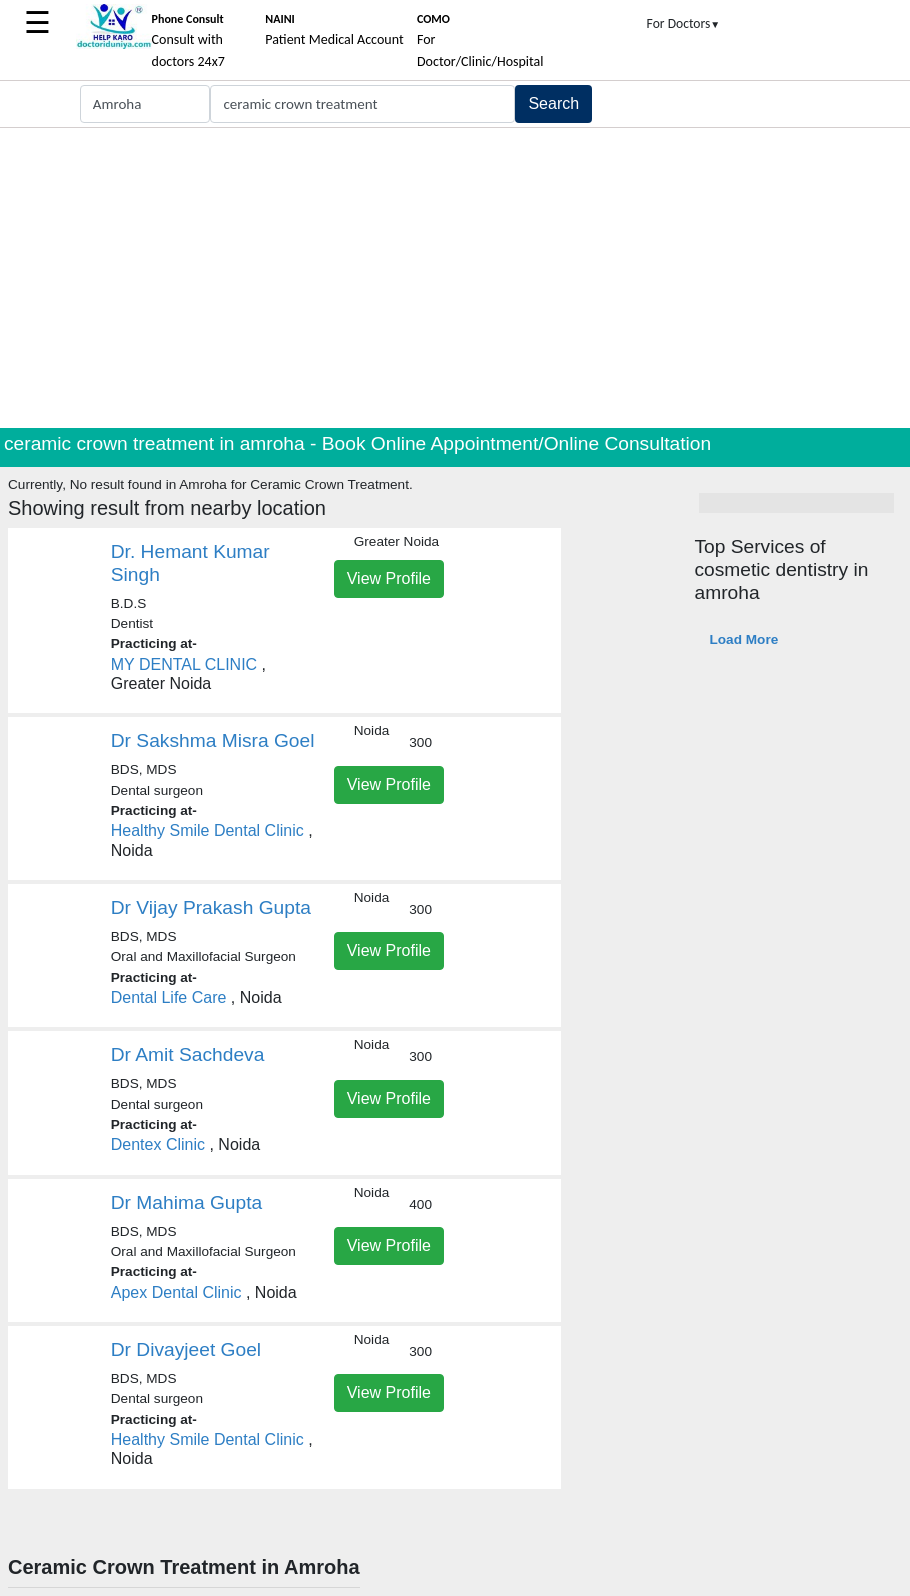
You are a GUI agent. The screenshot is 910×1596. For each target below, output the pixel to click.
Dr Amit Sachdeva (188, 1054)
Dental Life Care (169, 997)
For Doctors (684, 23)
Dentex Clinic (158, 1144)
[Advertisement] (455, 278)
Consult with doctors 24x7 (188, 41)
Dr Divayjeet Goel (186, 1349)
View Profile (389, 578)
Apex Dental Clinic (176, 1292)
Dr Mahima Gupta (186, 1202)
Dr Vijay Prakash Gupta (211, 907)
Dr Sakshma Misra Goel (213, 740)
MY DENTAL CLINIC (186, 664)
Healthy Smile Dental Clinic (207, 830)
